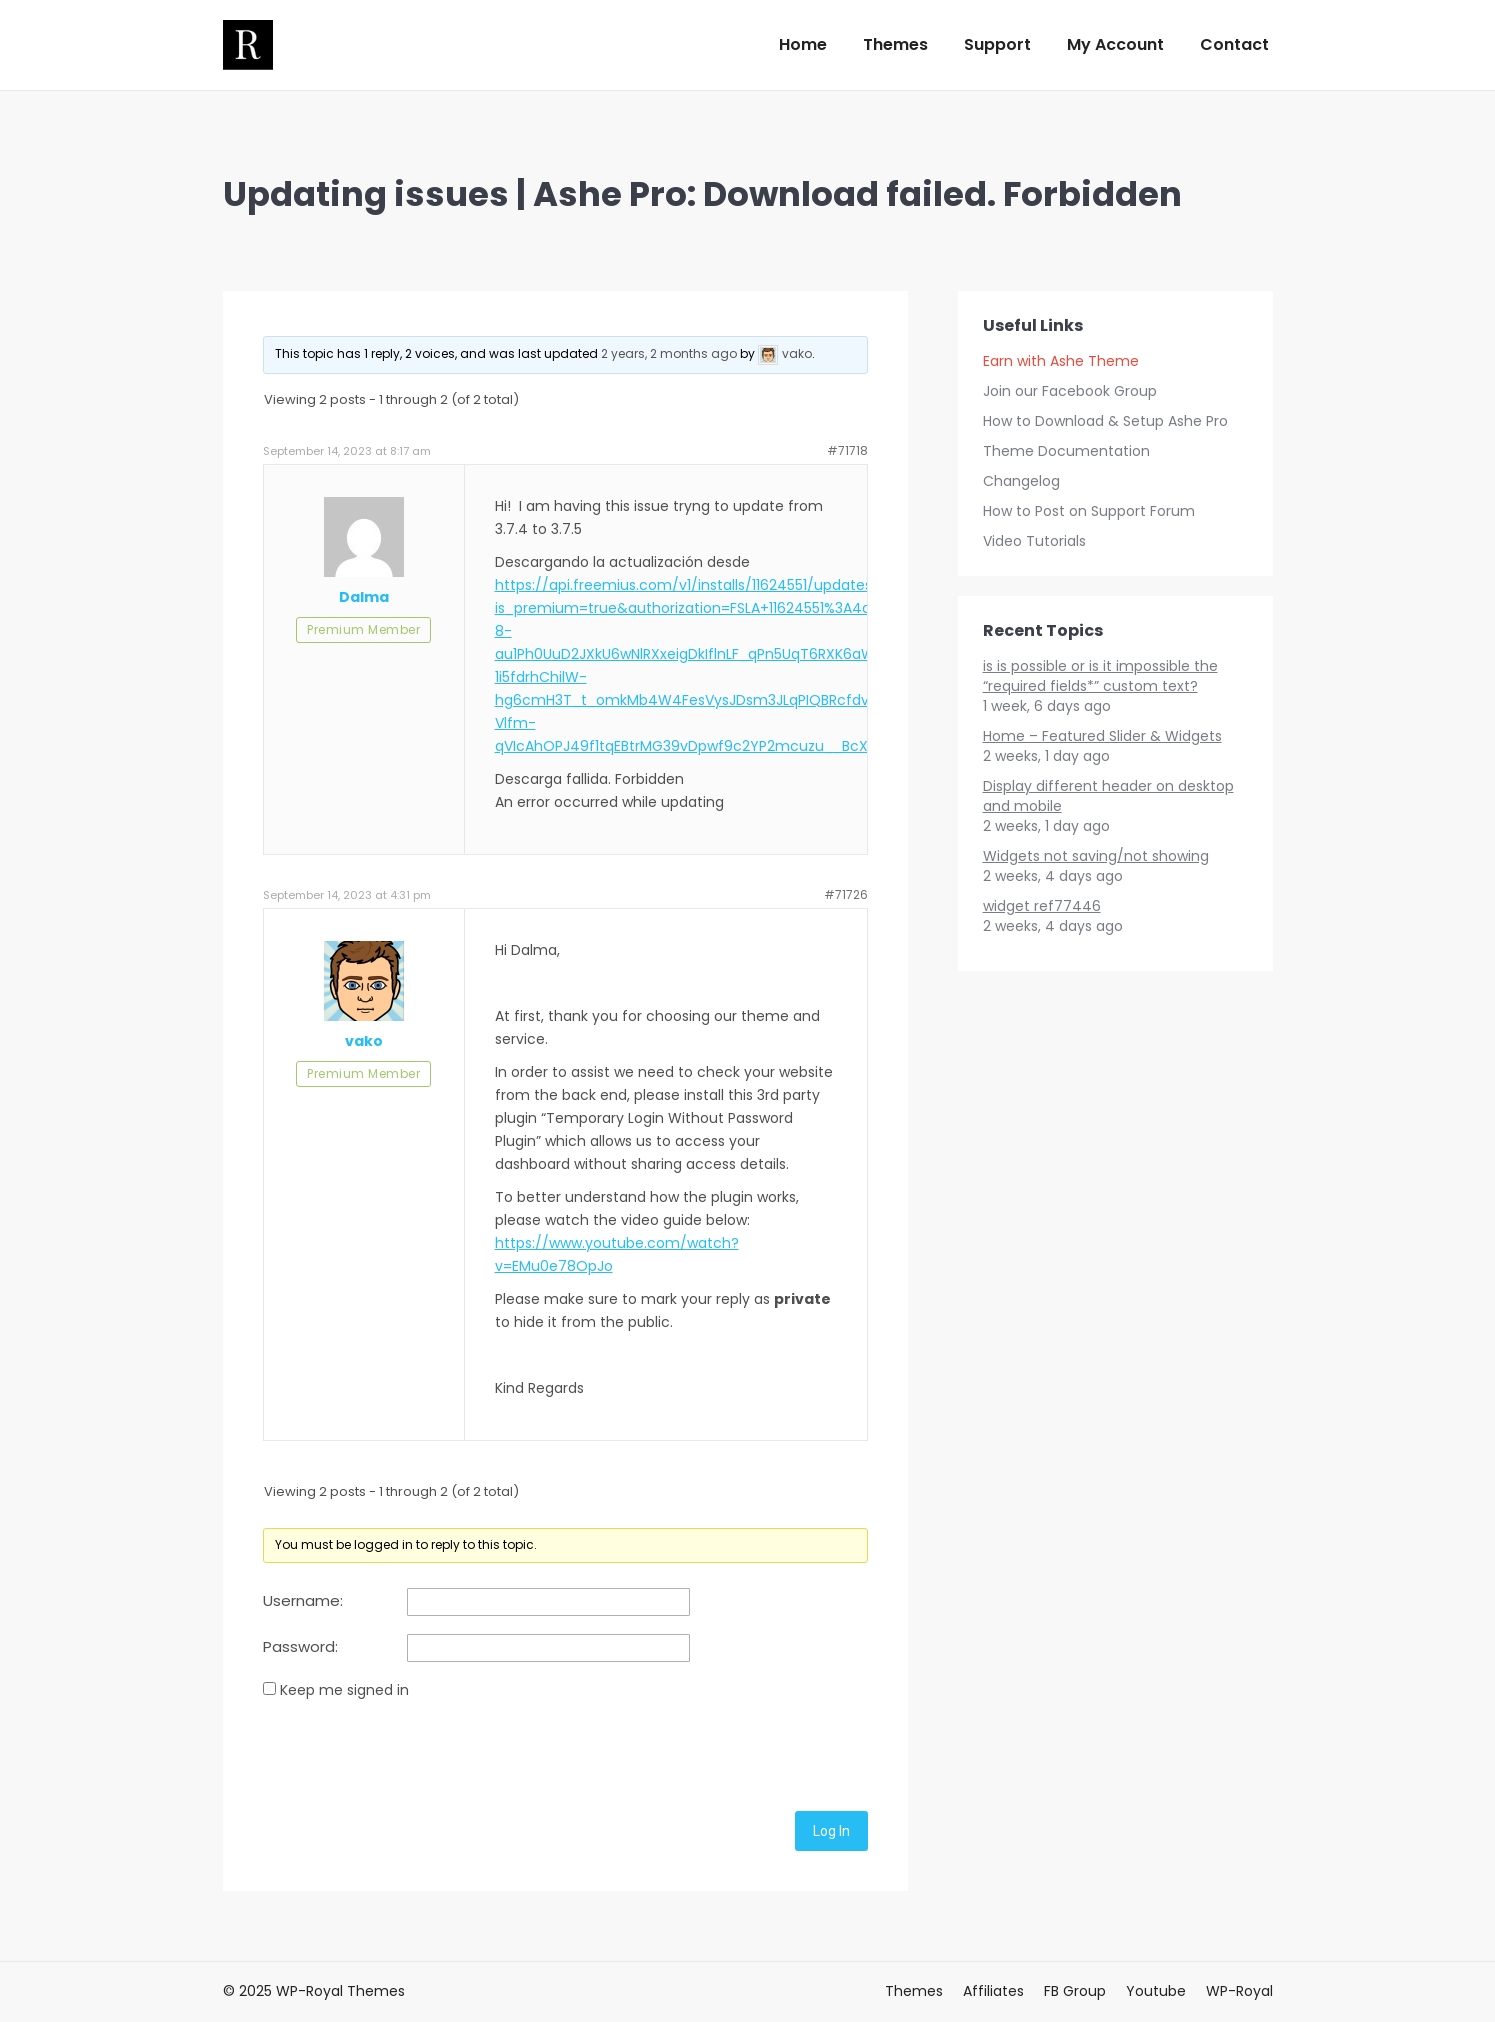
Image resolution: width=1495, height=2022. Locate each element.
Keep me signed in (344, 1690)
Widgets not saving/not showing (1096, 856)
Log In (831, 1831)
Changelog (1021, 481)
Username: (303, 1601)
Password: (300, 1647)
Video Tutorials (1034, 541)
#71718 (847, 450)
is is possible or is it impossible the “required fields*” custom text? (1100, 676)
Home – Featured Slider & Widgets (1102, 736)
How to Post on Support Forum (1089, 511)
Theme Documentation (1066, 451)
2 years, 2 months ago (669, 353)
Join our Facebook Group (1070, 391)
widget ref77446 (1042, 906)
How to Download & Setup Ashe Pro (1105, 421)
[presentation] (415, 1752)
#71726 (846, 894)
